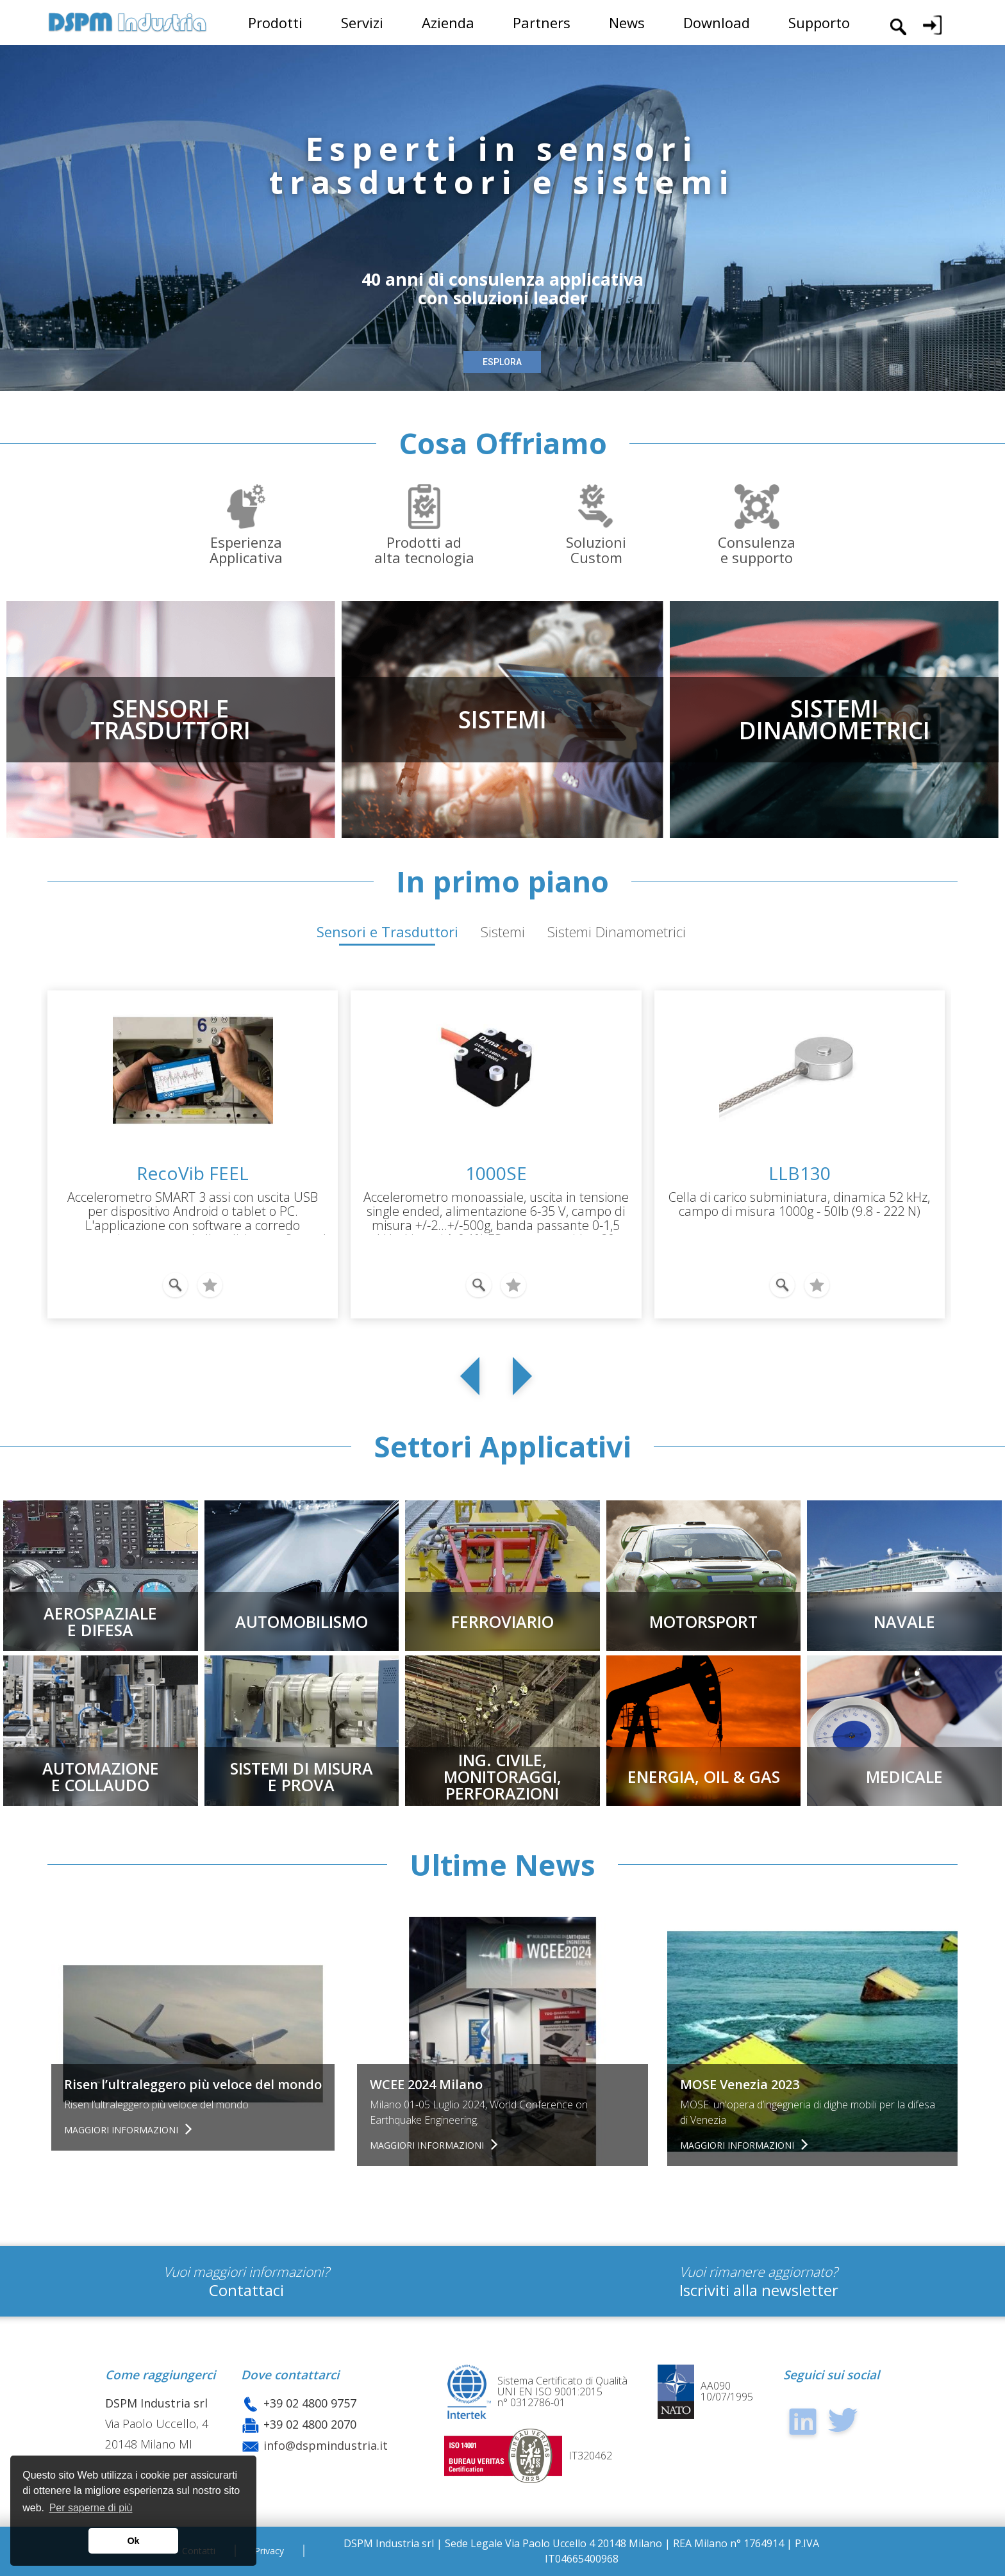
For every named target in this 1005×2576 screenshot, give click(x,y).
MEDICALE (904, 1776)
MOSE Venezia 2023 (739, 2084)
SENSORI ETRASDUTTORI (170, 719)
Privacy (269, 2551)
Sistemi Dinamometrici (616, 931)
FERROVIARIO (502, 1621)
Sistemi (503, 931)
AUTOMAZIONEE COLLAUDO (100, 1776)
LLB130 (799, 1173)
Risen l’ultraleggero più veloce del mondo (193, 2084)
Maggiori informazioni (122, 2130)
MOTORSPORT (703, 1621)
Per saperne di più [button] (91, 2507)
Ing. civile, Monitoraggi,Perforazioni (502, 1776)
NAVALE (904, 1621)
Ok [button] (133, 2541)
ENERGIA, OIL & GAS (703, 1776)
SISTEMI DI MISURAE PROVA (301, 1776)
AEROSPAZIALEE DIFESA (100, 1621)
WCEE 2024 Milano (426, 2084)
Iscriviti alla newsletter (758, 2290)
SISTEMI (502, 719)
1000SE (496, 1173)
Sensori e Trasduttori (387, 931)
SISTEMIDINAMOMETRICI (834, 719)
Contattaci (246, 2290)
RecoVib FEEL (193, 1173)
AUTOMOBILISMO (301, 1621)
